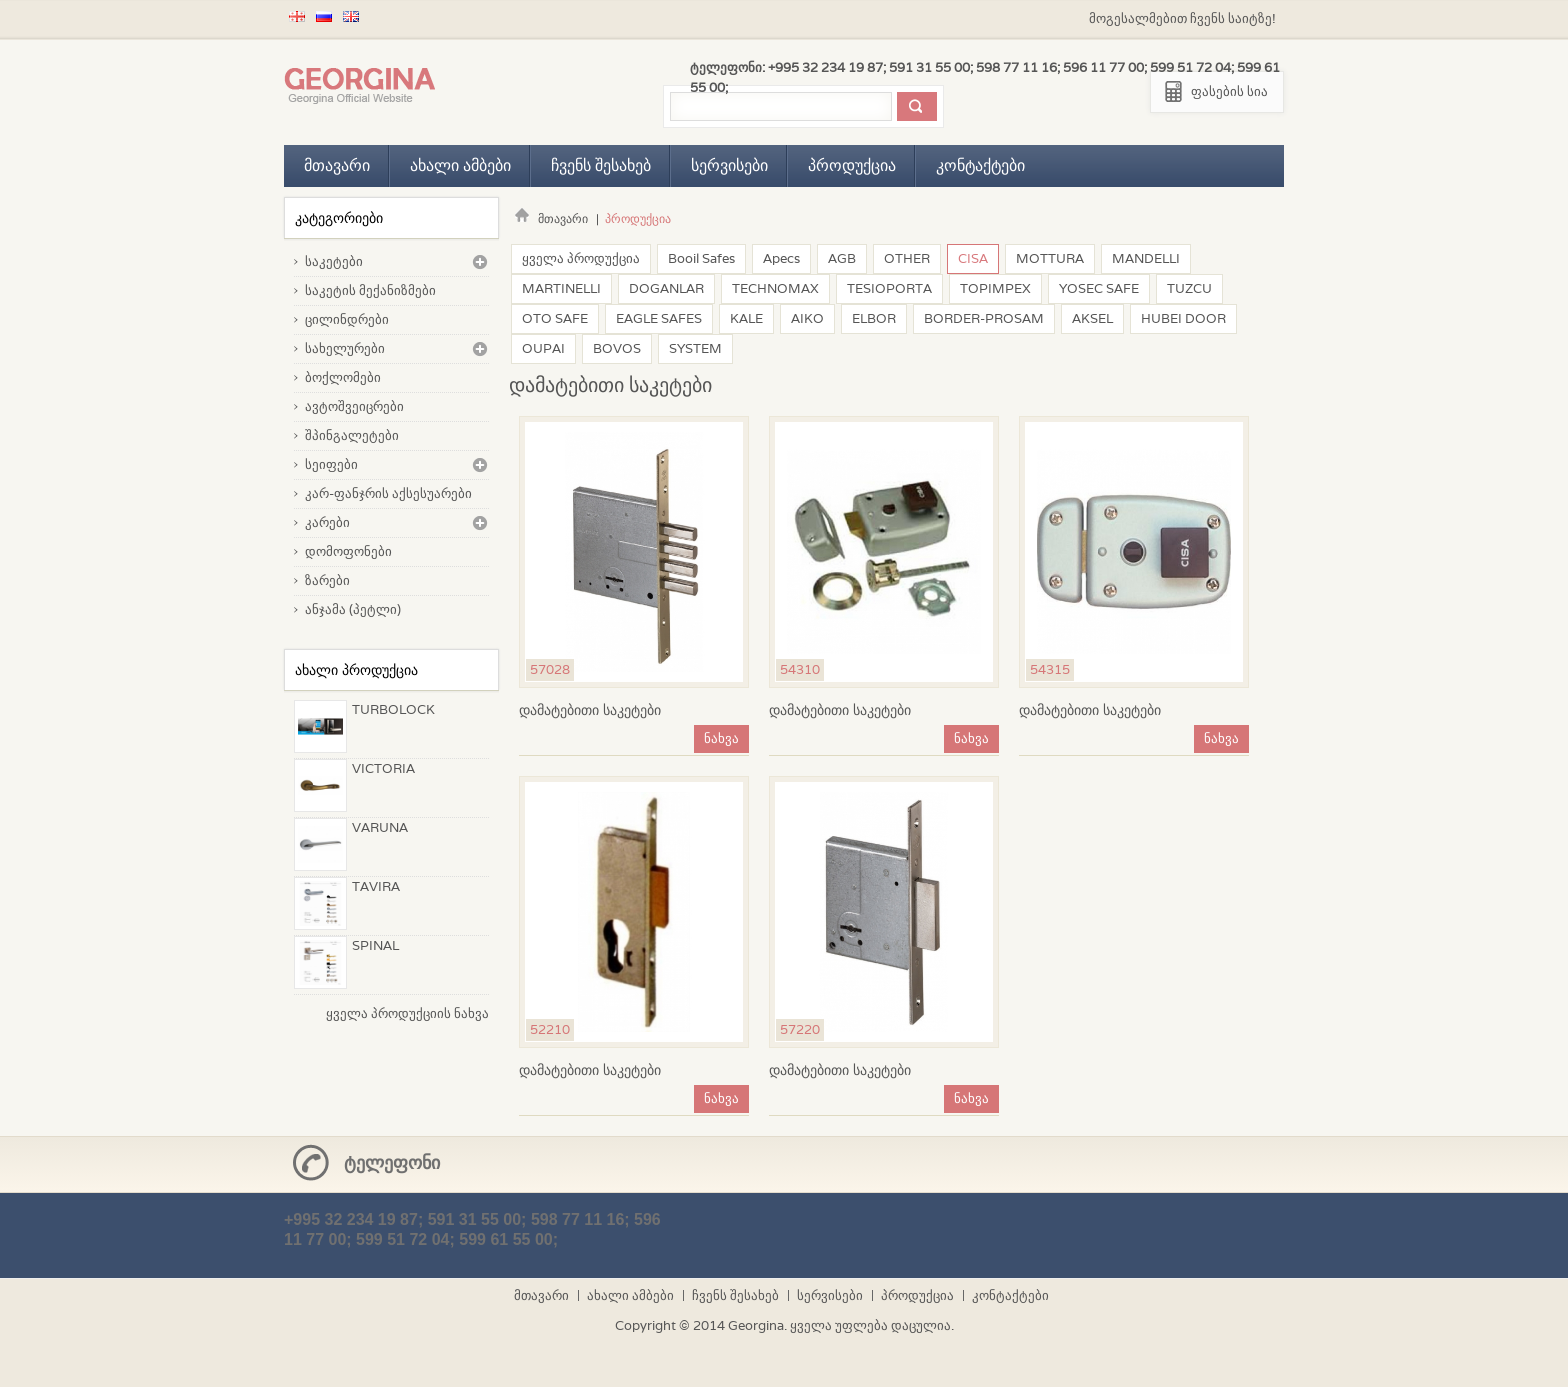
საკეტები (334, 261)
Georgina (756, 1325)
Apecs (781, 258)
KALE (746, 318)
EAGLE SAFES (659, 318)
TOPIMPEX (995, 288)
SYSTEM (695, 348)
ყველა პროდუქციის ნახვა (407, 1013)
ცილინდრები (347, 319)
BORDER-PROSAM (984, 318)
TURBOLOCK (393, 709)
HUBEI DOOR (1183, 318)
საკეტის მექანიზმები (370, 290)
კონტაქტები (980, 165)
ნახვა (721, 738)
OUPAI (543, 348)
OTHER (907, 258)
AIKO (807, 318)
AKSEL (1092, 318)
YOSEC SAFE (1099, 288)
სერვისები (729, 165)
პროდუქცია (852, 165)
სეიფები (331, 464)
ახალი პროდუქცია (356, 670)
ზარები (327, 580)
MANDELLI (1146, 258)
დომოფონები (348, 551)
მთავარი (337, 165)
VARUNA (380, 827)
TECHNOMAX (775, 288)
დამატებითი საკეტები (590, 710)
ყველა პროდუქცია (581, 258)
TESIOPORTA (889, 288)
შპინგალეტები (352, 435)
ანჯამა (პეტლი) (353, 609)
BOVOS (617, 348)
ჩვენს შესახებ (601, 165)
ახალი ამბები (460, 165)
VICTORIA (383, 768)
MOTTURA (1050, 258)
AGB (842, 258)
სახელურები (345, 348)
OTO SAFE (555, 318)
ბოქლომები (343, 377)
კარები (327, 522)
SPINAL (375, 945)
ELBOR (874, 318)
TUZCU (1189, 288)
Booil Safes (701, 258)
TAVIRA (376, 886)
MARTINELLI (561, 288)
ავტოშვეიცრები (354, 406)
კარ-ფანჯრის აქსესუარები (388, 493)
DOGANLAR (666, 288)
